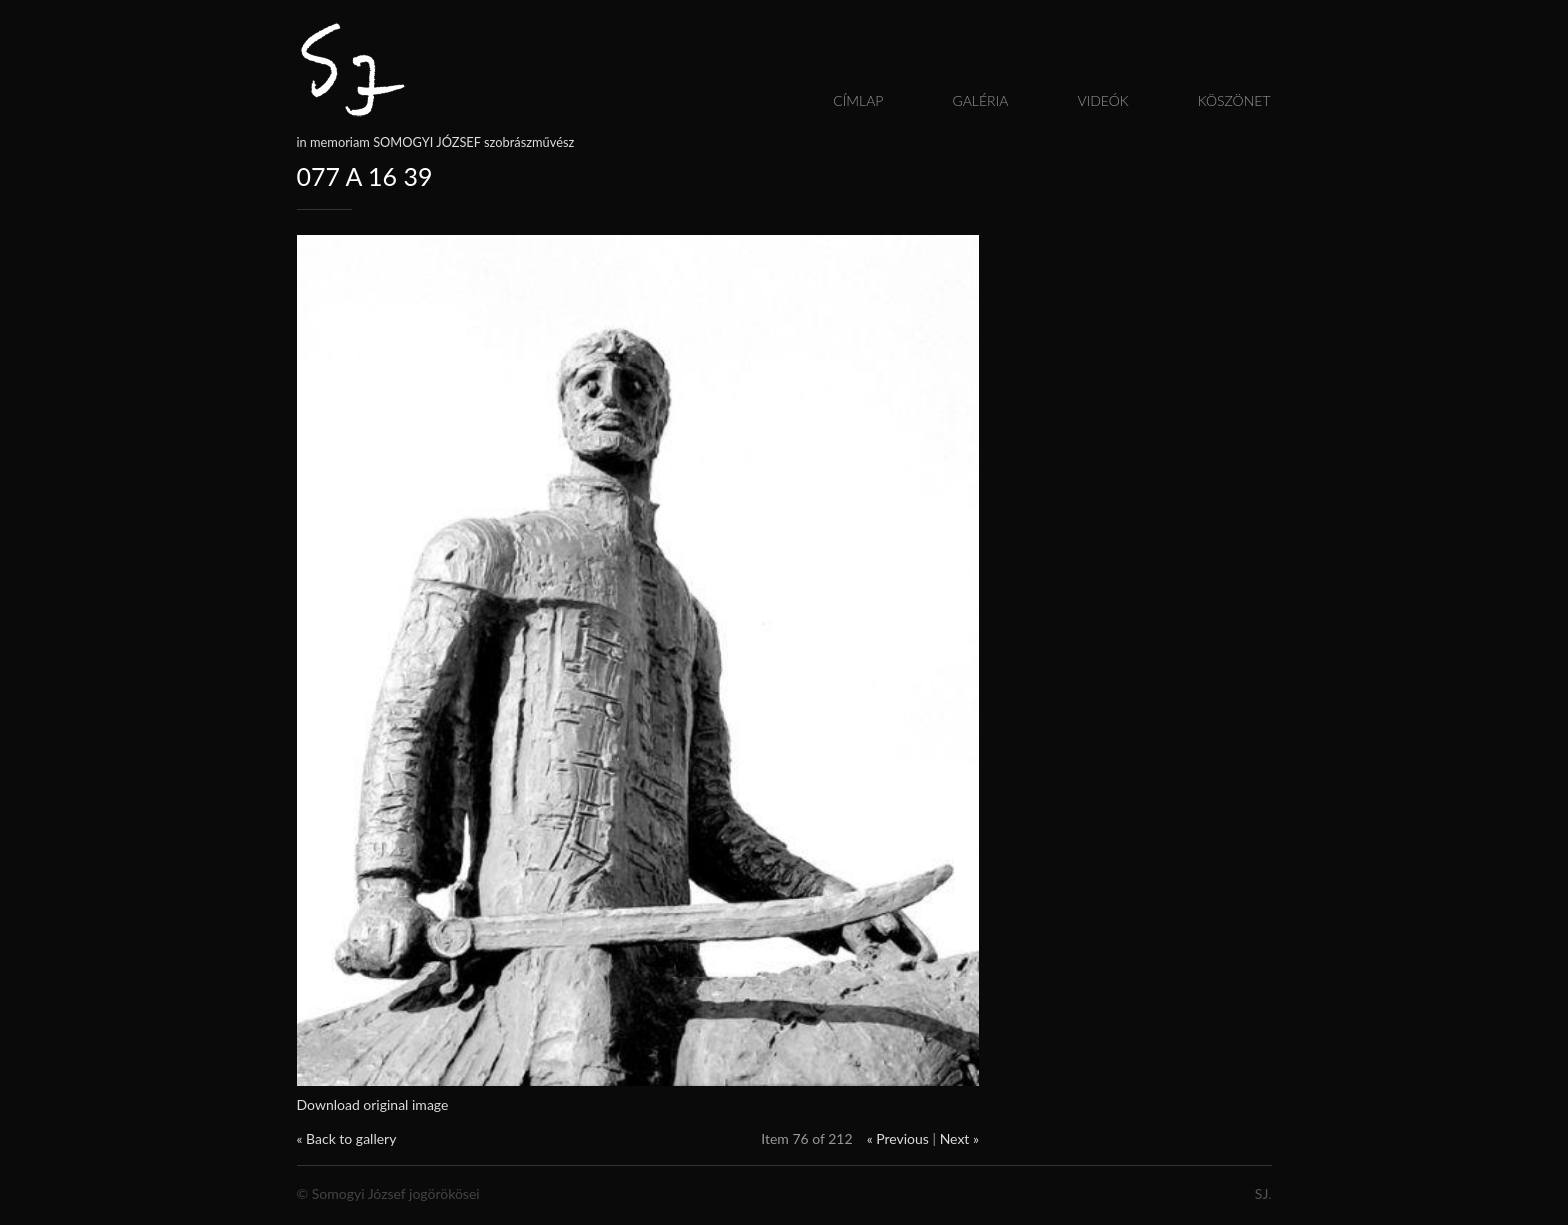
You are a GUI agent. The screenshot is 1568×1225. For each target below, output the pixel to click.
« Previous (898, 1138)
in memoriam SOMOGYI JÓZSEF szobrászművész (436, 142)
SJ (1261, 1193)
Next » (959, 1138)
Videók (1102, 100)
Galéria (980, 100)
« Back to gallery (347, 1138)
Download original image (373, 1104)
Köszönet (1234, 100)
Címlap (858, 100)
